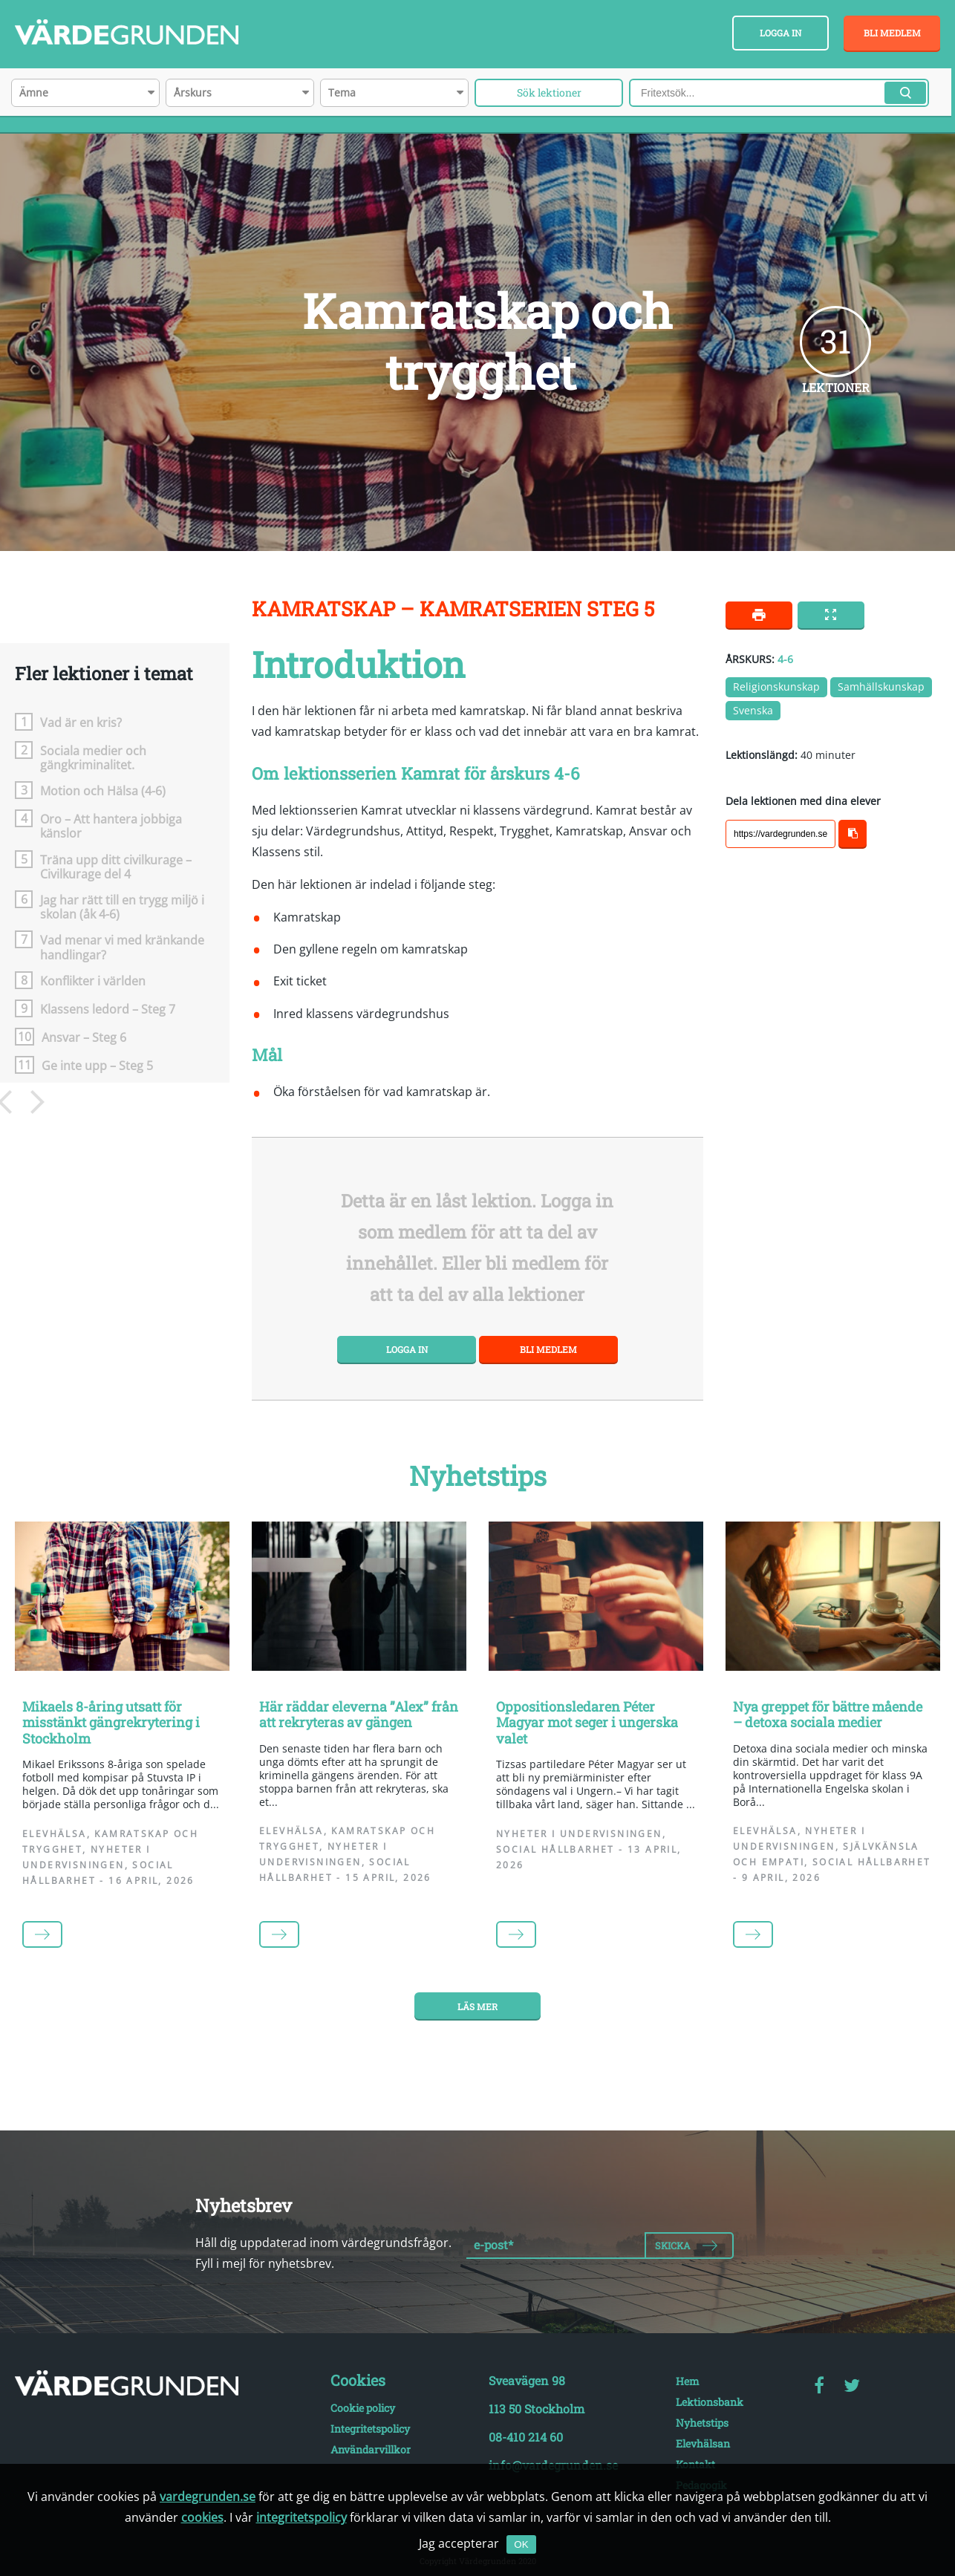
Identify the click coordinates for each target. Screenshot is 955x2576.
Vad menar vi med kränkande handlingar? (122, 947)
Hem (688, 2381)
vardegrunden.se (207, 2496)
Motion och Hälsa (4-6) (103, 790)
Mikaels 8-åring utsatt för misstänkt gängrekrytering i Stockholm (111, 1722)
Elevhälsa (54, 1833)
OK (521, 2544)
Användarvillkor (370, 2449)
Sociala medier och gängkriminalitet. (93, 757)
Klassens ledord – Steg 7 (107, 1009)
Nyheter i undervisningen (579, 1833)
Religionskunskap (776, 686)
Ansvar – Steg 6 (84, 1037)
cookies (202, 2517)
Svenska (753, 710)
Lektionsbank (709, 2402)
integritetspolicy (301, 2517)
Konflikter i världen (93, 980)
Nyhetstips (702, 2423)
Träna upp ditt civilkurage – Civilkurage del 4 (116, 866)
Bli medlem (892, 33)
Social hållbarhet (555, 1849)
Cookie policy (362, 2408)
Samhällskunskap (881, 686)
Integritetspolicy (370, 2429)
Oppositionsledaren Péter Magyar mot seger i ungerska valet (587, 1722)
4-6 (785, 659)
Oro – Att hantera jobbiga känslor (111, 826)
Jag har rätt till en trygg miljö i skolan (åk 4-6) (122, 907)
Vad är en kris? (81, 722)
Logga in (780, 33)
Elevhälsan (703, 2443)
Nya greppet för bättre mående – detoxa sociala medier (827, 1715)
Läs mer (477, 2006)
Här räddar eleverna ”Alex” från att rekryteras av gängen (358, 1715)
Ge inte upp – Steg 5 (97, 1065)
